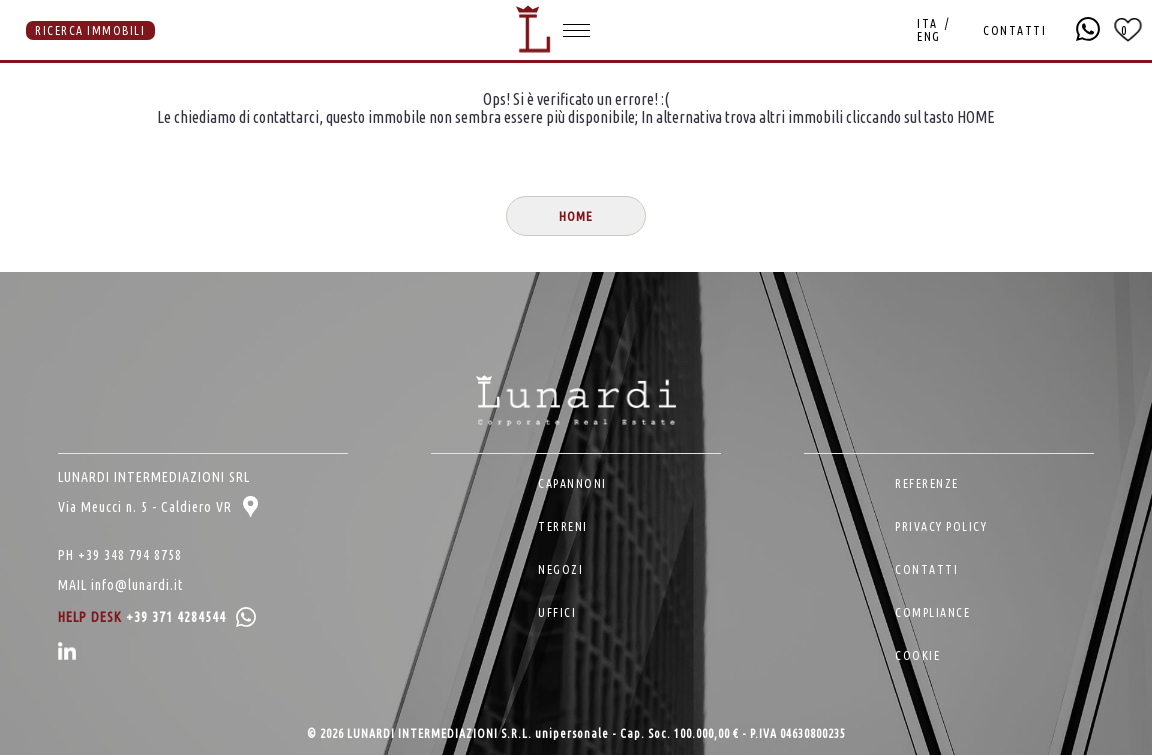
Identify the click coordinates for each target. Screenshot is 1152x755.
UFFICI (557, 612)
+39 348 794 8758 (130, 555)
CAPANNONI (572, 483)
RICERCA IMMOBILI (90, 30)
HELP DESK (157, 617)
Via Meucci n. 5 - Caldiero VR (158, 507)
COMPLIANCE (932, 612)
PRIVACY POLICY (941, 526)
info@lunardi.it (137, 585)
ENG (929, 36)
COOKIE (917, 655)
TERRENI (563, 526)
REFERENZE (927, 483)
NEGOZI (560, 569)
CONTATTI (1014, 30)
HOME (576, 216)
